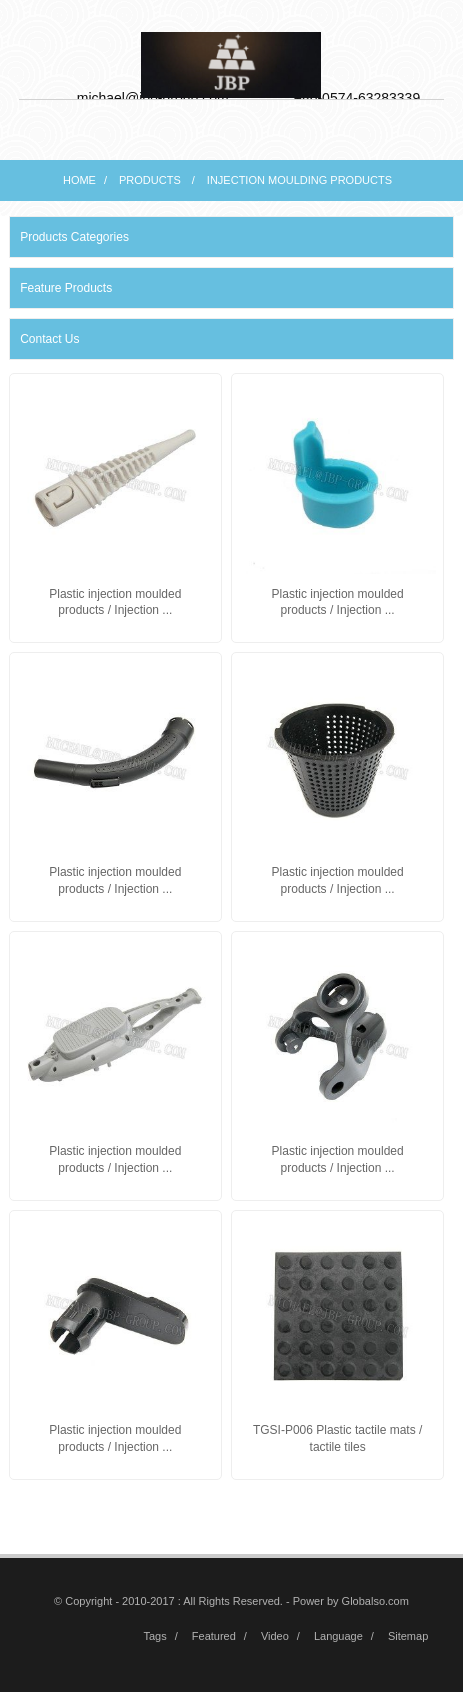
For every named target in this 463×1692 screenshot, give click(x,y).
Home (79, 180)
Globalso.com (375, 1601)
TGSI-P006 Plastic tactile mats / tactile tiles (337, 1438)
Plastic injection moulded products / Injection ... (115, 602)
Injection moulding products (299, 180)
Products (150, 180)
